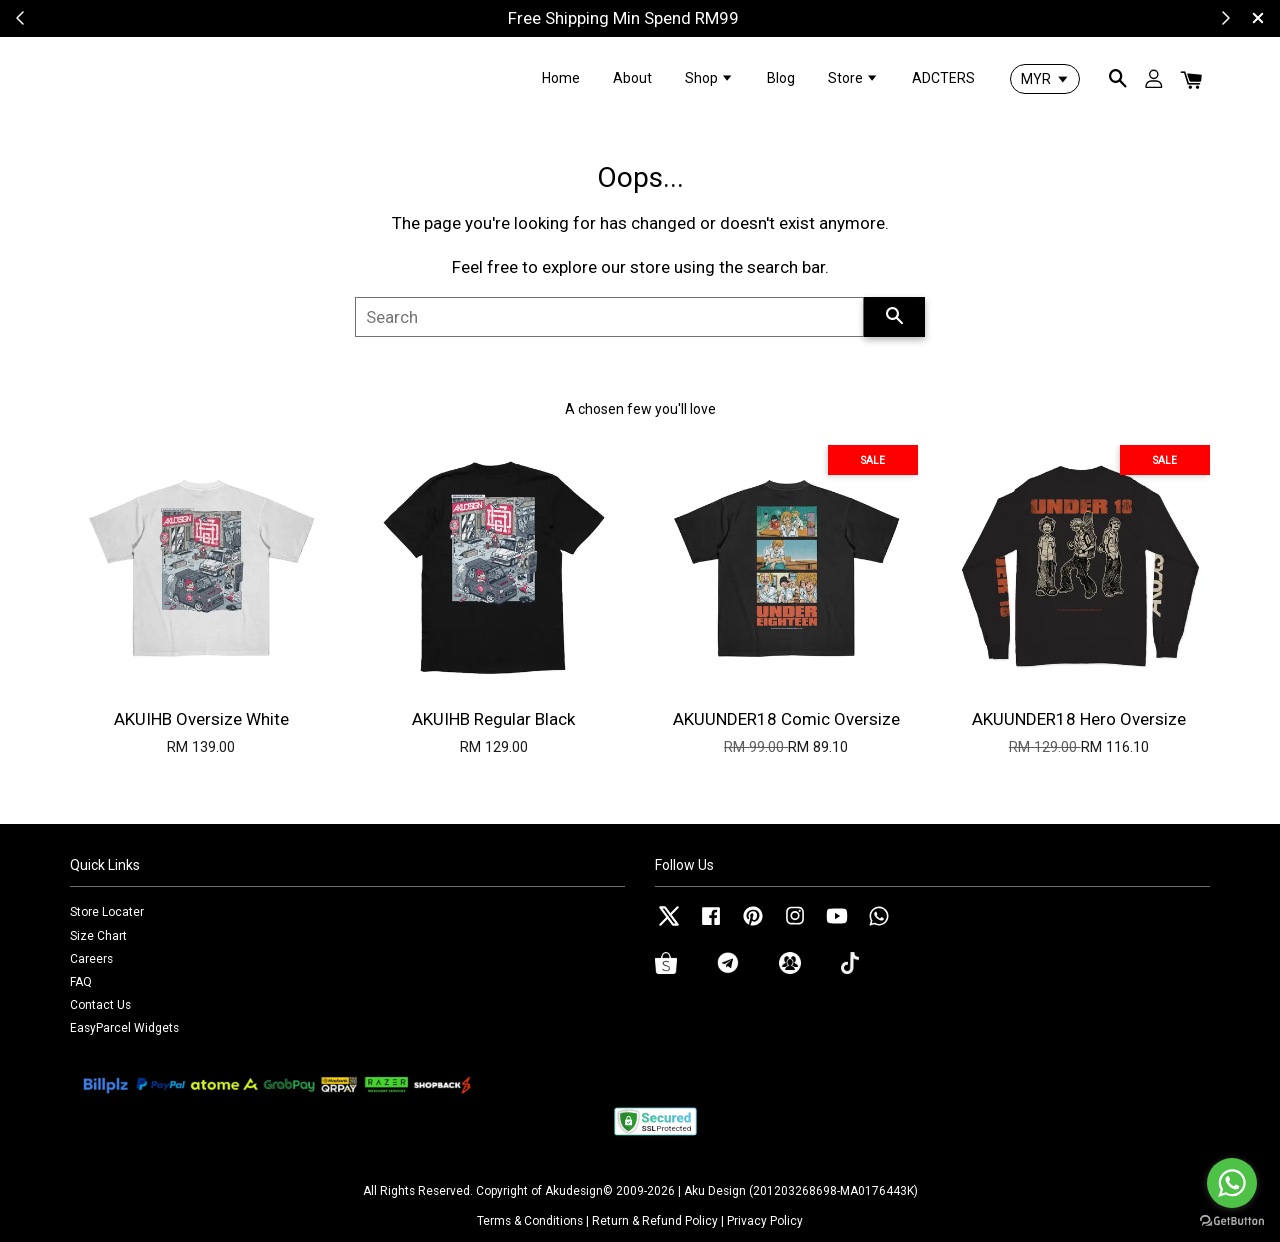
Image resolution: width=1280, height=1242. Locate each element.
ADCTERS (943, 78)
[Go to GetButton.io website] (1232, 1221)
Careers (91, 959)
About (632, 78)
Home (561, 78)
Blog (781, 78)
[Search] (609, 317)
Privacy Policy (765, 1221)
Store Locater (107, 912)
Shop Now (717, 18)
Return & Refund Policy (655, 1221)
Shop (709, 78)
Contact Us (100, 1005)
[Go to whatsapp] (1232, 1183)
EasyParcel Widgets (124, 1028)
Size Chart (98, 936)
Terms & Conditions (530, 1221)
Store (853, 78)
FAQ (81, 982)
